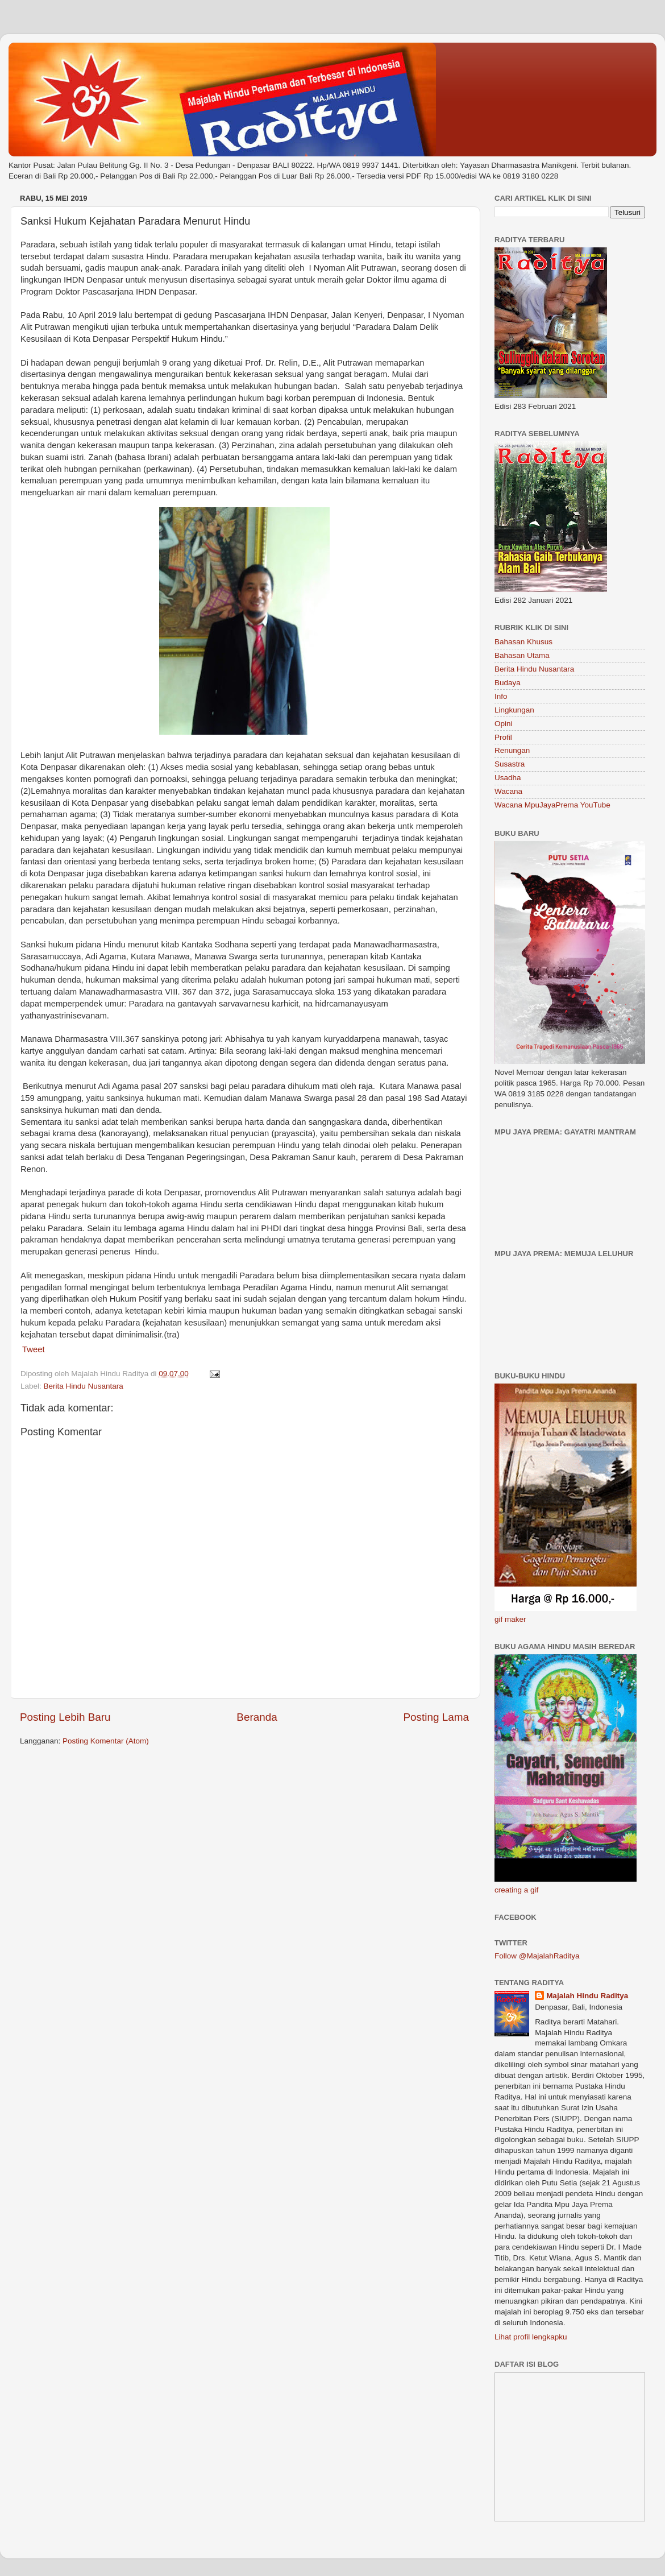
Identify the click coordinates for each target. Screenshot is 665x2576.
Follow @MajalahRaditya (537, 1956)
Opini (503, 723)
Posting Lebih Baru (65, 1717)
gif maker (510, 1619)
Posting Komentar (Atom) (106, 1741)
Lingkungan (514, 710)
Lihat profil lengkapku (530, 2337)
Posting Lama (436, 1717)
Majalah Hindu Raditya (587, 1995)
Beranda (256, 1717)
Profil (503, 737)
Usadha (507, 777)
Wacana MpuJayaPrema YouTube (552, 805)
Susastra (509, 764)
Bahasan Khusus (523, 641)
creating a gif (516, 1890)
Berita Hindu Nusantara (83, 1386)
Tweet (33, 1349)
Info (501, 696)
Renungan (512, 750)
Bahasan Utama (522, 655)
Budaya (507, 682)
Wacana (508, 791)
